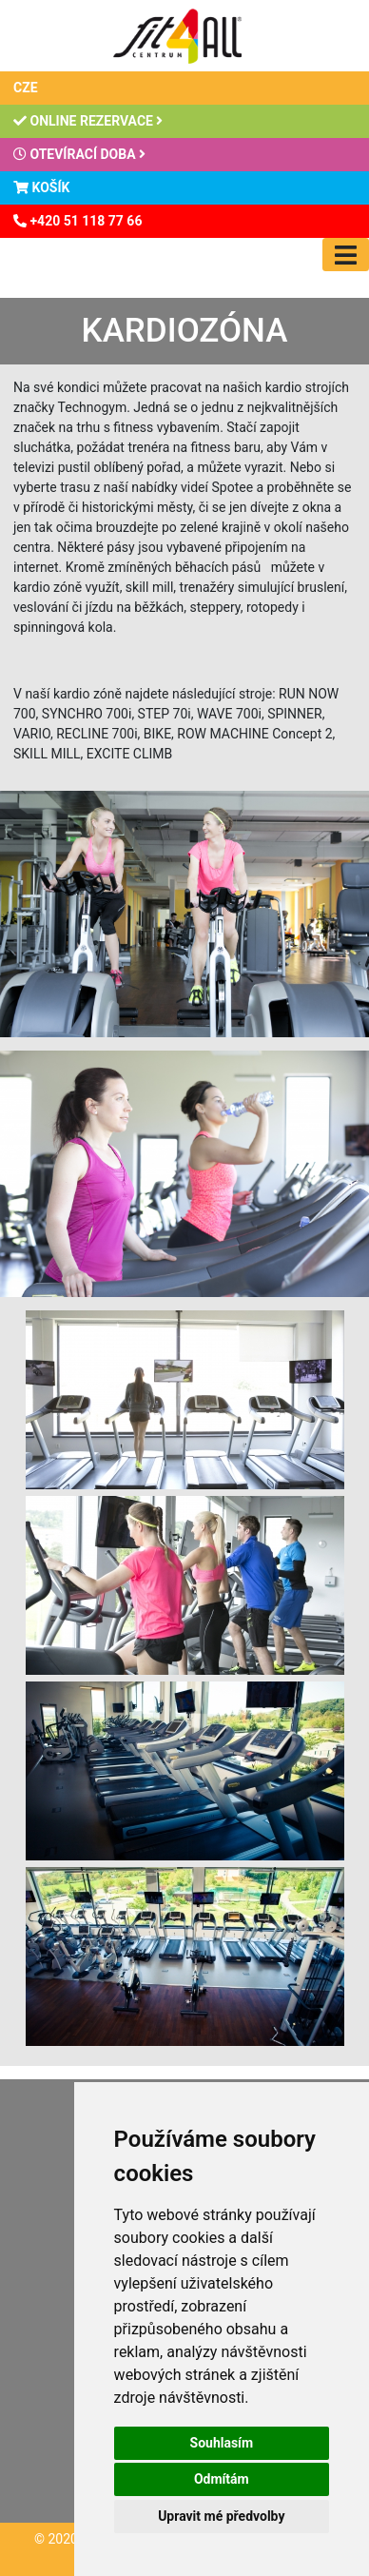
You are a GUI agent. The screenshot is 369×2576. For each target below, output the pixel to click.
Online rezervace (88, 120)
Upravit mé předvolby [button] (221, 2516)
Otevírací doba (79, 154)
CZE (25, 87)
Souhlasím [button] (222, 2442)
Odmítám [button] (221, 2479)
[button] (185, 1398)
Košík (41, 187)
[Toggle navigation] (345, 254)
